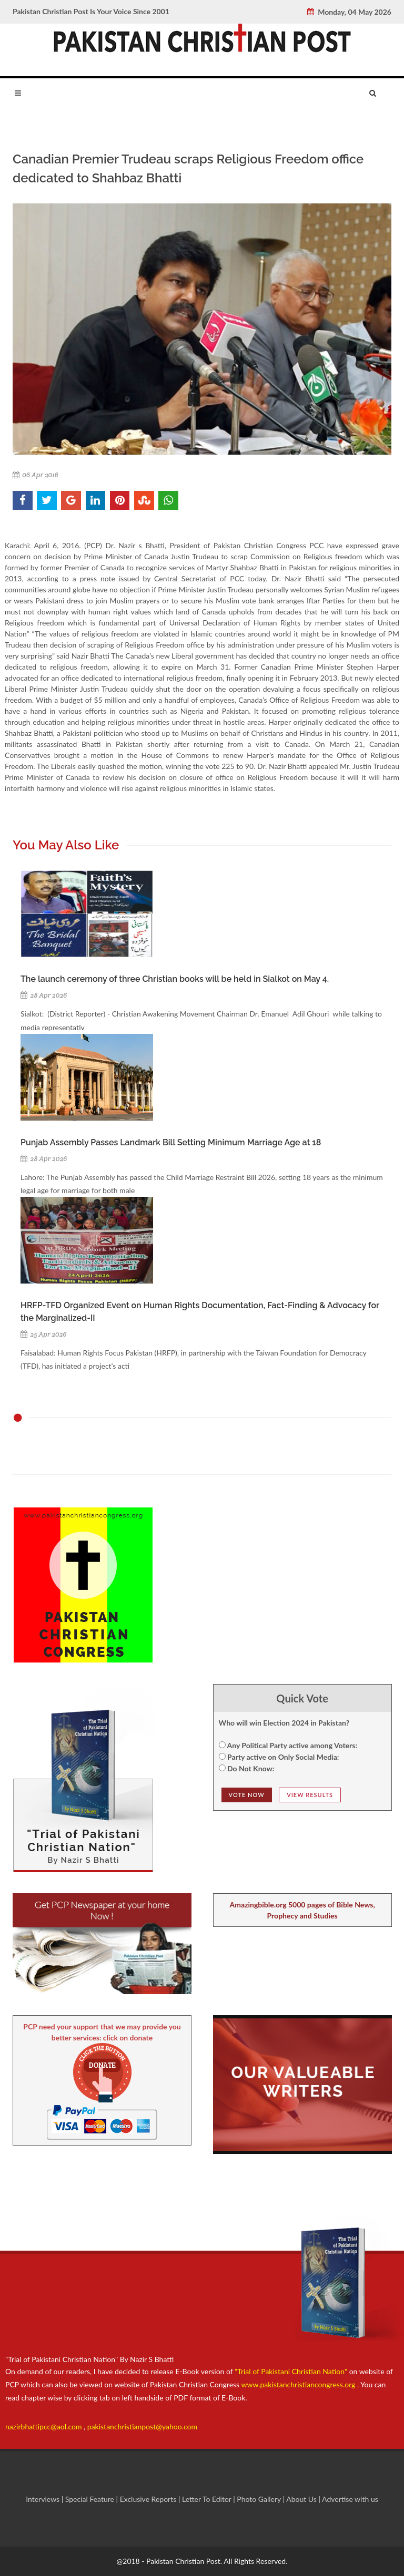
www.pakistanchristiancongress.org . (299, 2384)
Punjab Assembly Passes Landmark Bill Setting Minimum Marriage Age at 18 (171, 1142)
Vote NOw (247, 1794)
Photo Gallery (259, 2499)
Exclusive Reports (149, 2499)
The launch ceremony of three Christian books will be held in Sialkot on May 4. (175, 979)
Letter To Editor (207, 2499)
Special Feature (90, 2499)
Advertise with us (350, 2499)
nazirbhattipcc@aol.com (44, 2426)
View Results (310, 1794)
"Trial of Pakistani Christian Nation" (292, 2371)
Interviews (44, 2499)
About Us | (304, 2499)
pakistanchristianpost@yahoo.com (142, 2426)
